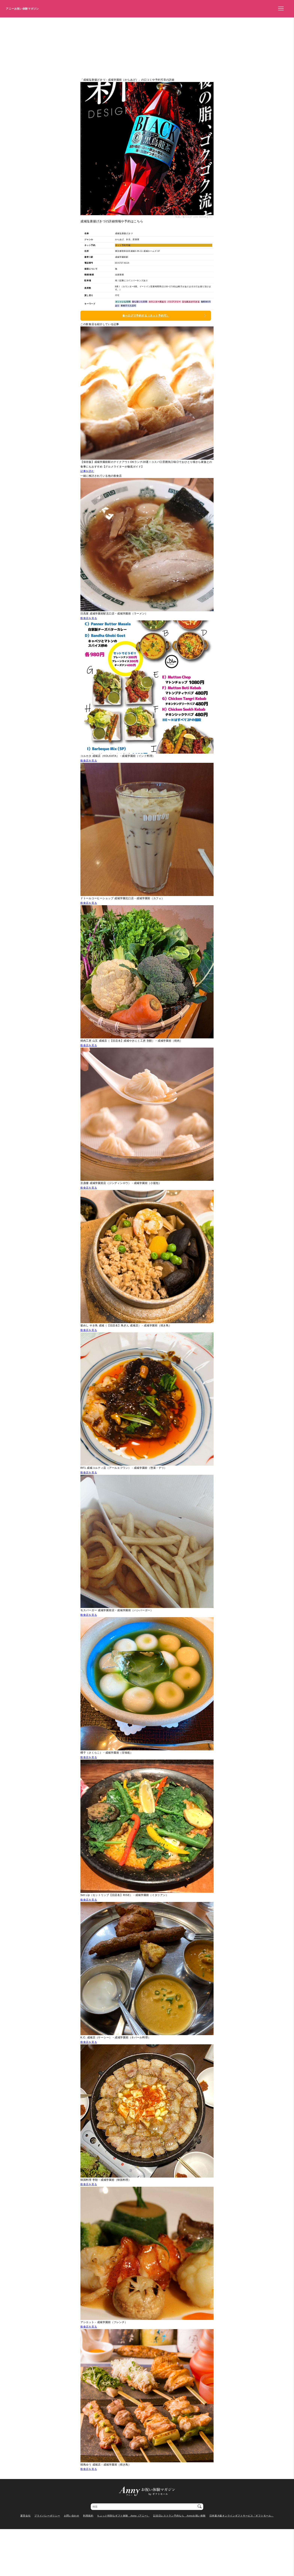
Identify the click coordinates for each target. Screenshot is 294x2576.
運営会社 (25, 2515)
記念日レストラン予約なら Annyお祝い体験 (179, 2515)
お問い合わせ (71, 2515)
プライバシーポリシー (47, 2515)
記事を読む (87, 471)
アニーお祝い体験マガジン (22, 8)
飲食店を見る (88, 618)
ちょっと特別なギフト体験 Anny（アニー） (123, 2515)
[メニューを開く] (280, 8)
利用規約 (88, 2515)
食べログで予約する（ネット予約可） (145, 315)
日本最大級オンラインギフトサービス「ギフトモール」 (241, 2515)
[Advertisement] (147, 45)
